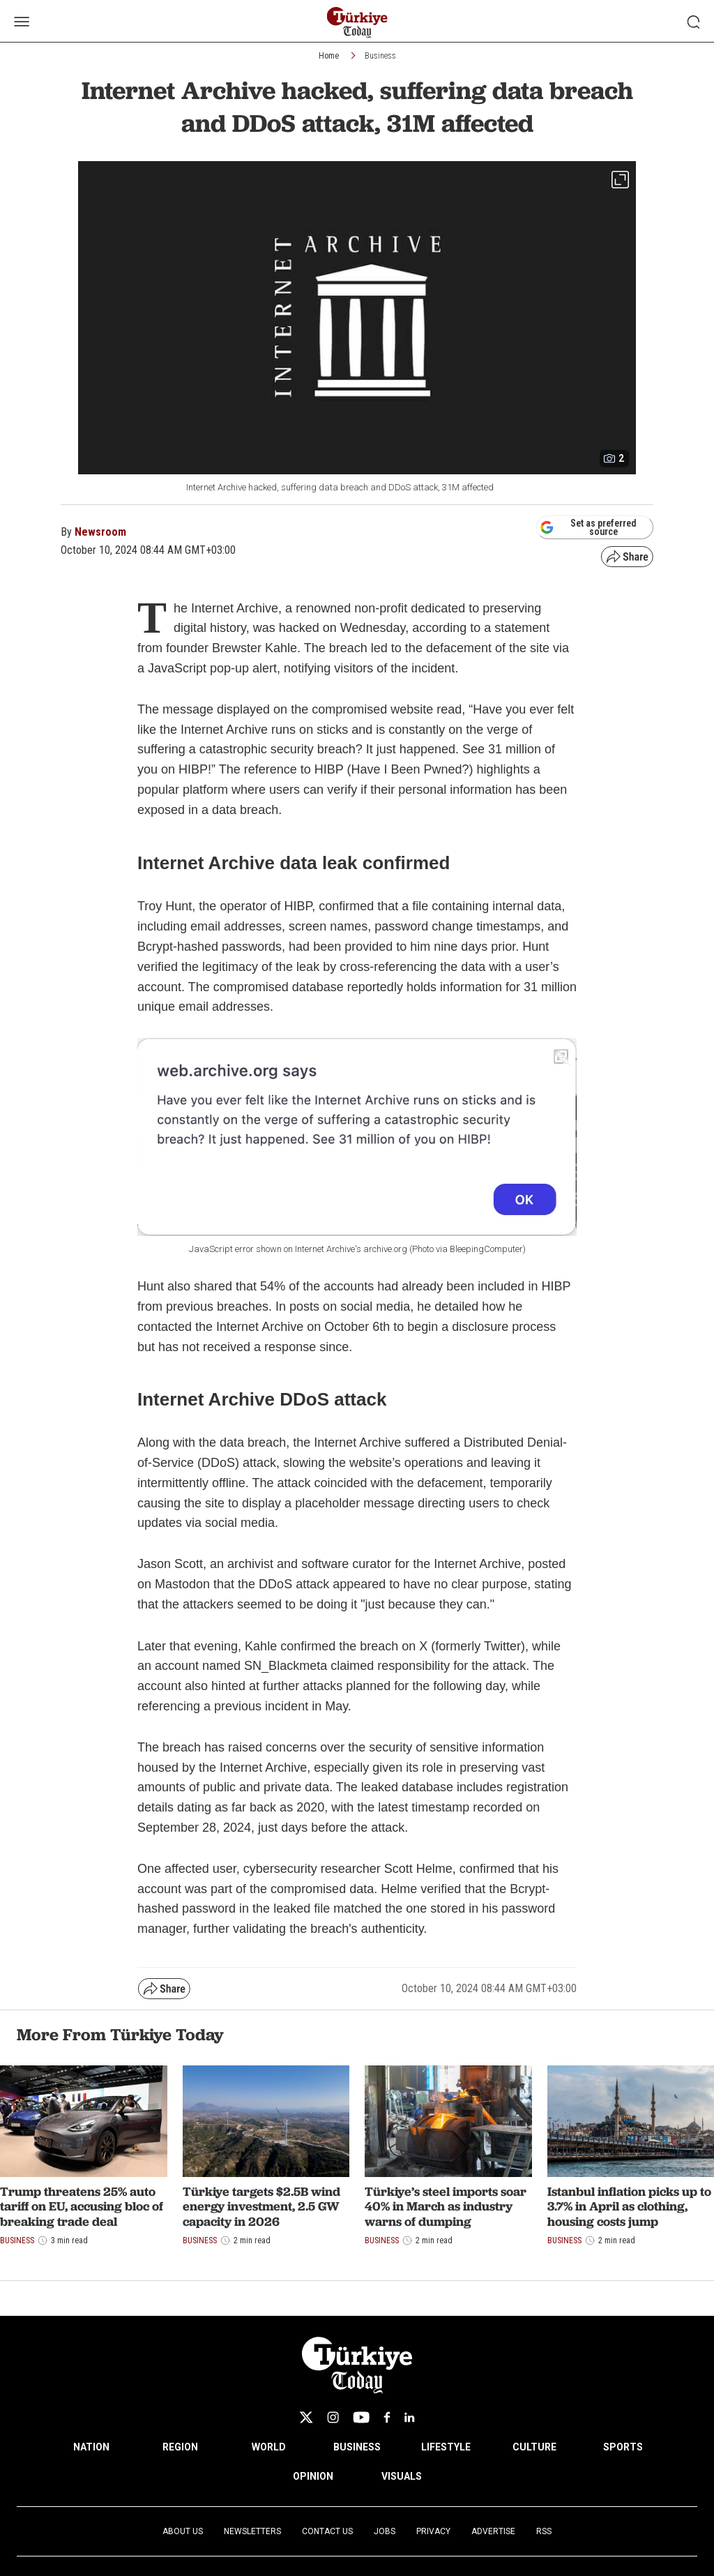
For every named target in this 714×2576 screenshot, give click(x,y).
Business (380, 56)
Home (329, 56)
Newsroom (100, 531)
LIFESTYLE (446, 2446)
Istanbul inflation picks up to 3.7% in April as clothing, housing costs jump (629, 2206)
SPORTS (623, 2446)
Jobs (384, 2531)
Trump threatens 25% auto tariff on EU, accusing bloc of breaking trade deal (81, 2206)
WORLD (269, 2446)
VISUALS (401, 2476)
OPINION (313, 2476)
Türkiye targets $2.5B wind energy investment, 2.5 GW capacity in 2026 (261, 2206)
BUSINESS (357, 2446)
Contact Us (327, 2531)
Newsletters (252, 2531)
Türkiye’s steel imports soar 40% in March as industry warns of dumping (445, 2206)
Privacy (433, 2531)
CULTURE (534, 2446)
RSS (544, 2531)
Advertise (493, 2531)
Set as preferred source (588, 527)
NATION (91, 2446)
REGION (180, 2446)
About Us (182, 2531)
